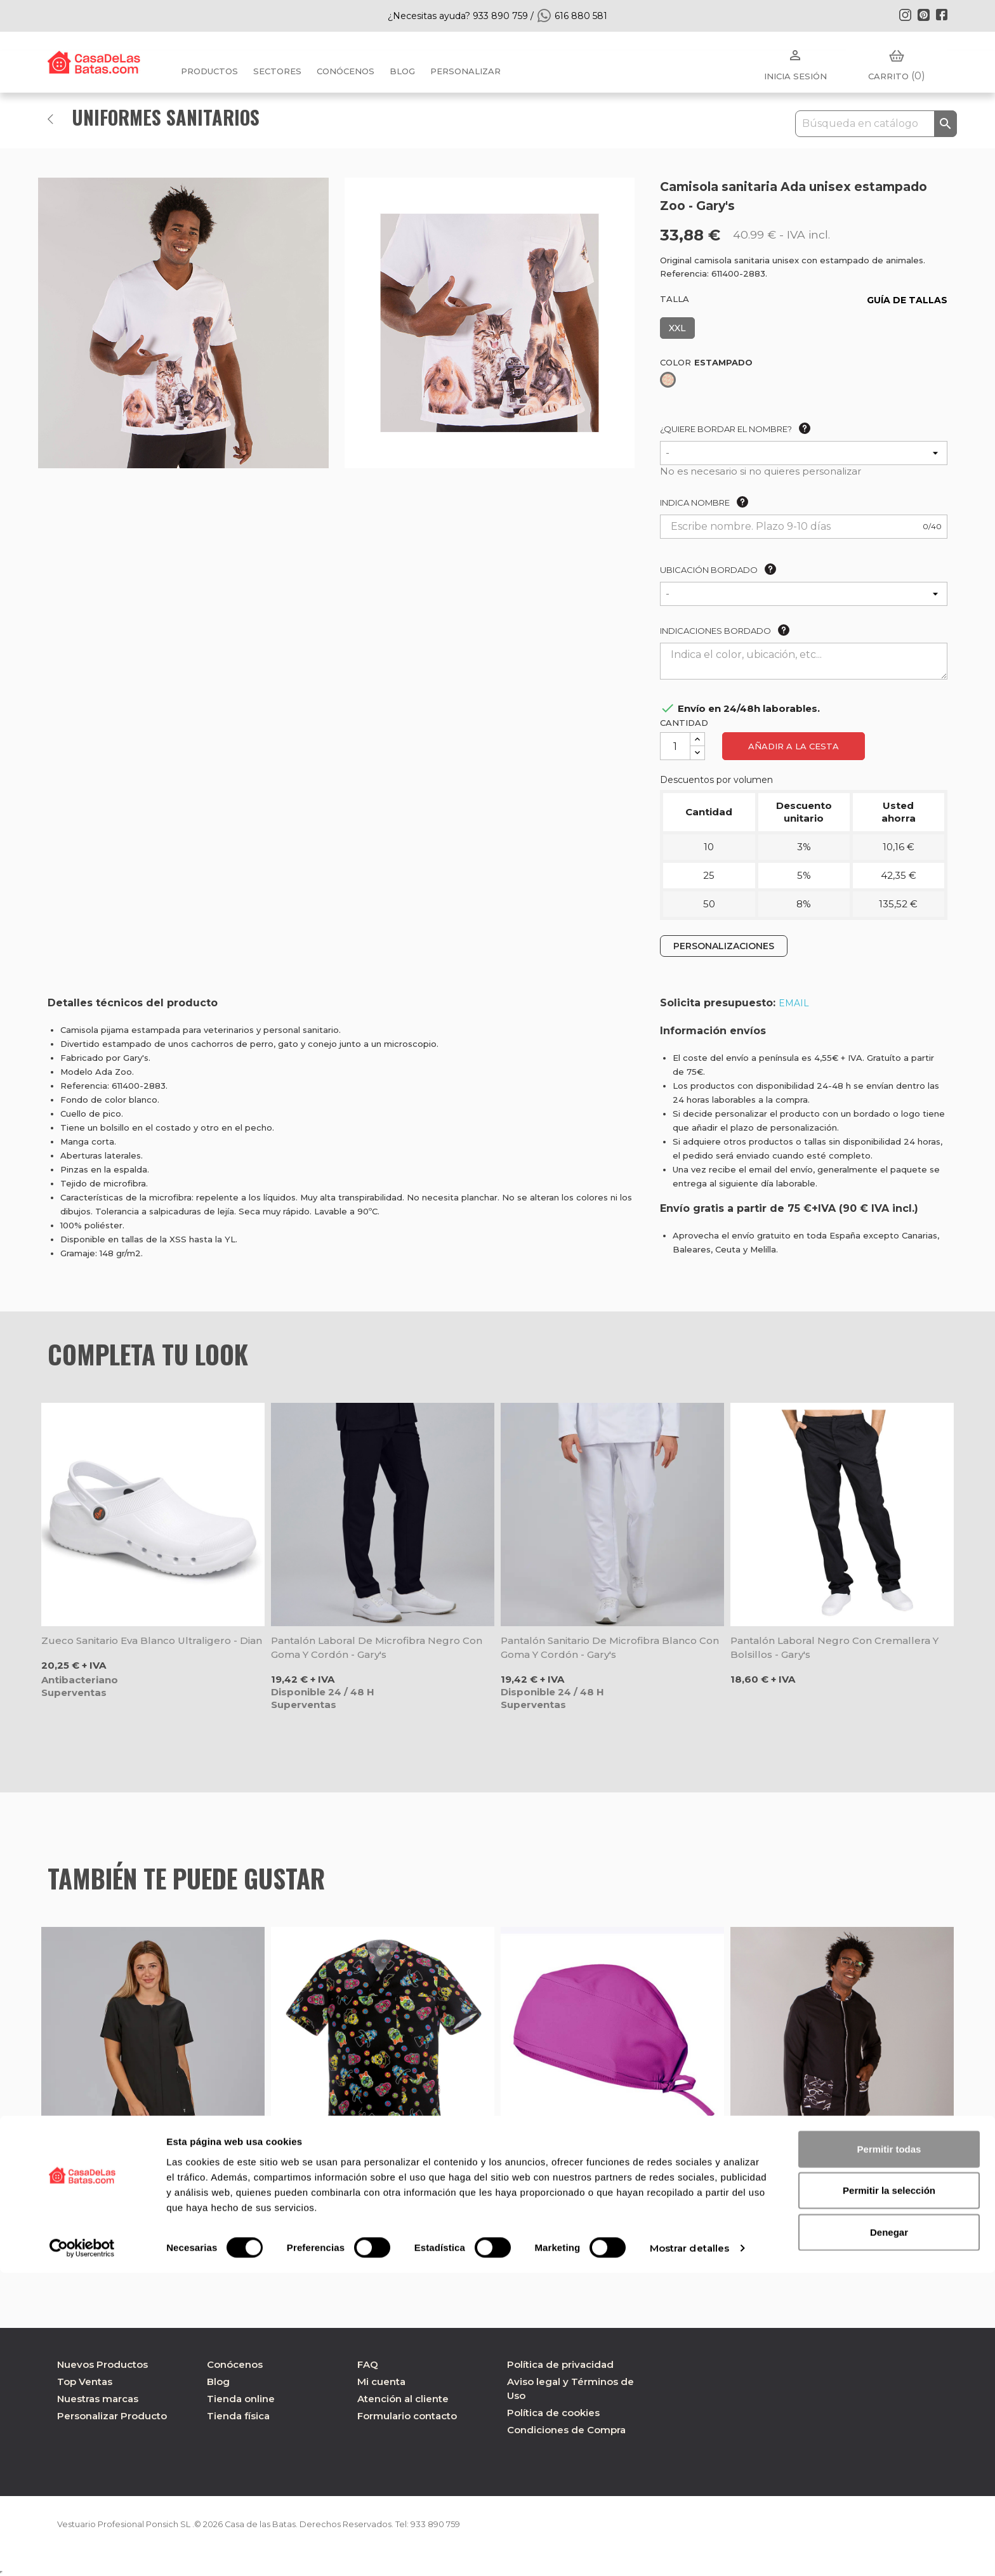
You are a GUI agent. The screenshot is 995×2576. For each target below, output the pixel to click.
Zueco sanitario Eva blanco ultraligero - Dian (151, 1640)
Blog (218, 2382)
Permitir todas (889, 2451)
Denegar (889, 2534)
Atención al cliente (403, 2399)
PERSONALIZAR (465, 71)
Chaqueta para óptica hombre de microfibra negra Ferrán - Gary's (842, 2171)
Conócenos (345, 71)
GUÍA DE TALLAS (907, 300)
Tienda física (238, 2416)
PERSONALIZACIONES (723, 946)
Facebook (941, 14)
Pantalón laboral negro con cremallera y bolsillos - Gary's (834, 1647)
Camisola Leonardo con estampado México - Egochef (381, 2171)
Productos (209, 71)
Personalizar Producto (112, 2416)
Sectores (277, 71)
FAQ (367, 2364)
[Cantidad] (675, 746)
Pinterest (923, 14)
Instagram (905, 14)
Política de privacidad (560, 2364)
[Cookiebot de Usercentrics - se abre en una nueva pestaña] (82, 2551)
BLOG (402, 71)
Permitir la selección (889, 2493)
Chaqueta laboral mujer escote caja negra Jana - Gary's (147, 2171)
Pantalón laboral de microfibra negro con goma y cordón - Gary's (376, 1647)
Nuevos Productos (102, 2364)
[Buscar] (876, 123)
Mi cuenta (381, 2382)
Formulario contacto (407, 2416)
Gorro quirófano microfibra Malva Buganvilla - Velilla (611, 2171)
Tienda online (241, 2399)
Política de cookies (553, 2413)
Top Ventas (84, 2382)
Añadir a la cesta (793, 746)
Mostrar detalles (690, 2551)
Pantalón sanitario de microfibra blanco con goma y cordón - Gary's (610, 1647)
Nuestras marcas (97, 2399)
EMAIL (794, 1003)
